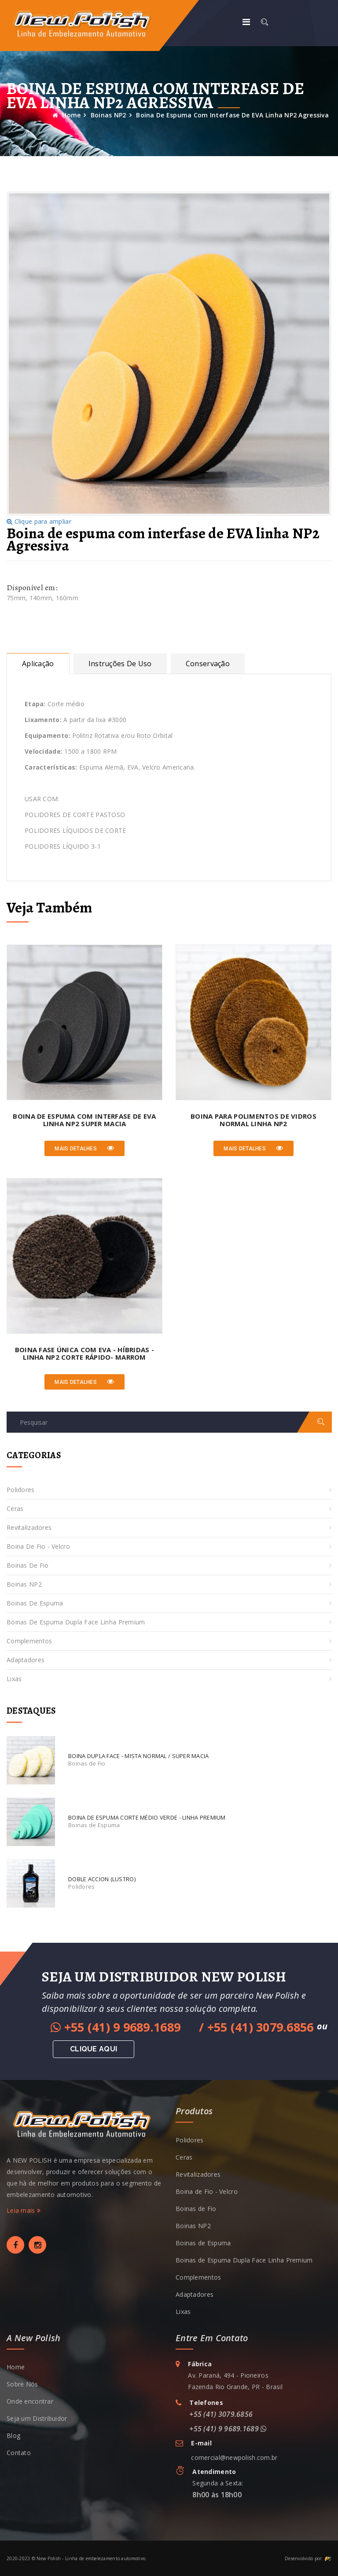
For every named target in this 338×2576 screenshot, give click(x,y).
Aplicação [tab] (38, 663)
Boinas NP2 (108, 115)
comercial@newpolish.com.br (234, 2457)
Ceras (15, 1508)
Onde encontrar (30, 2401)
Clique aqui (93, 2049)
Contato (19, 2452)
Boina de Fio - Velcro (38, 1546)
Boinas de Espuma (35, 1603)
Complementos (29, 1641)
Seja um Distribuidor (37, 2418)
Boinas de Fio (28, 1565)
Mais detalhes (84, 1148)
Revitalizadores (29, 1527)
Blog (13, 2435)
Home (66, 115)
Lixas (14, 1679)
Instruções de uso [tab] (120, 663)
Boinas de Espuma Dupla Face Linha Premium (76, 1622)
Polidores (21, 1489)
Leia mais (23, 2210)
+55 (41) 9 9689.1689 (117, 2027)
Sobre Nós (22, 2384)
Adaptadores (25, 1660)
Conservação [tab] (208, 663)
